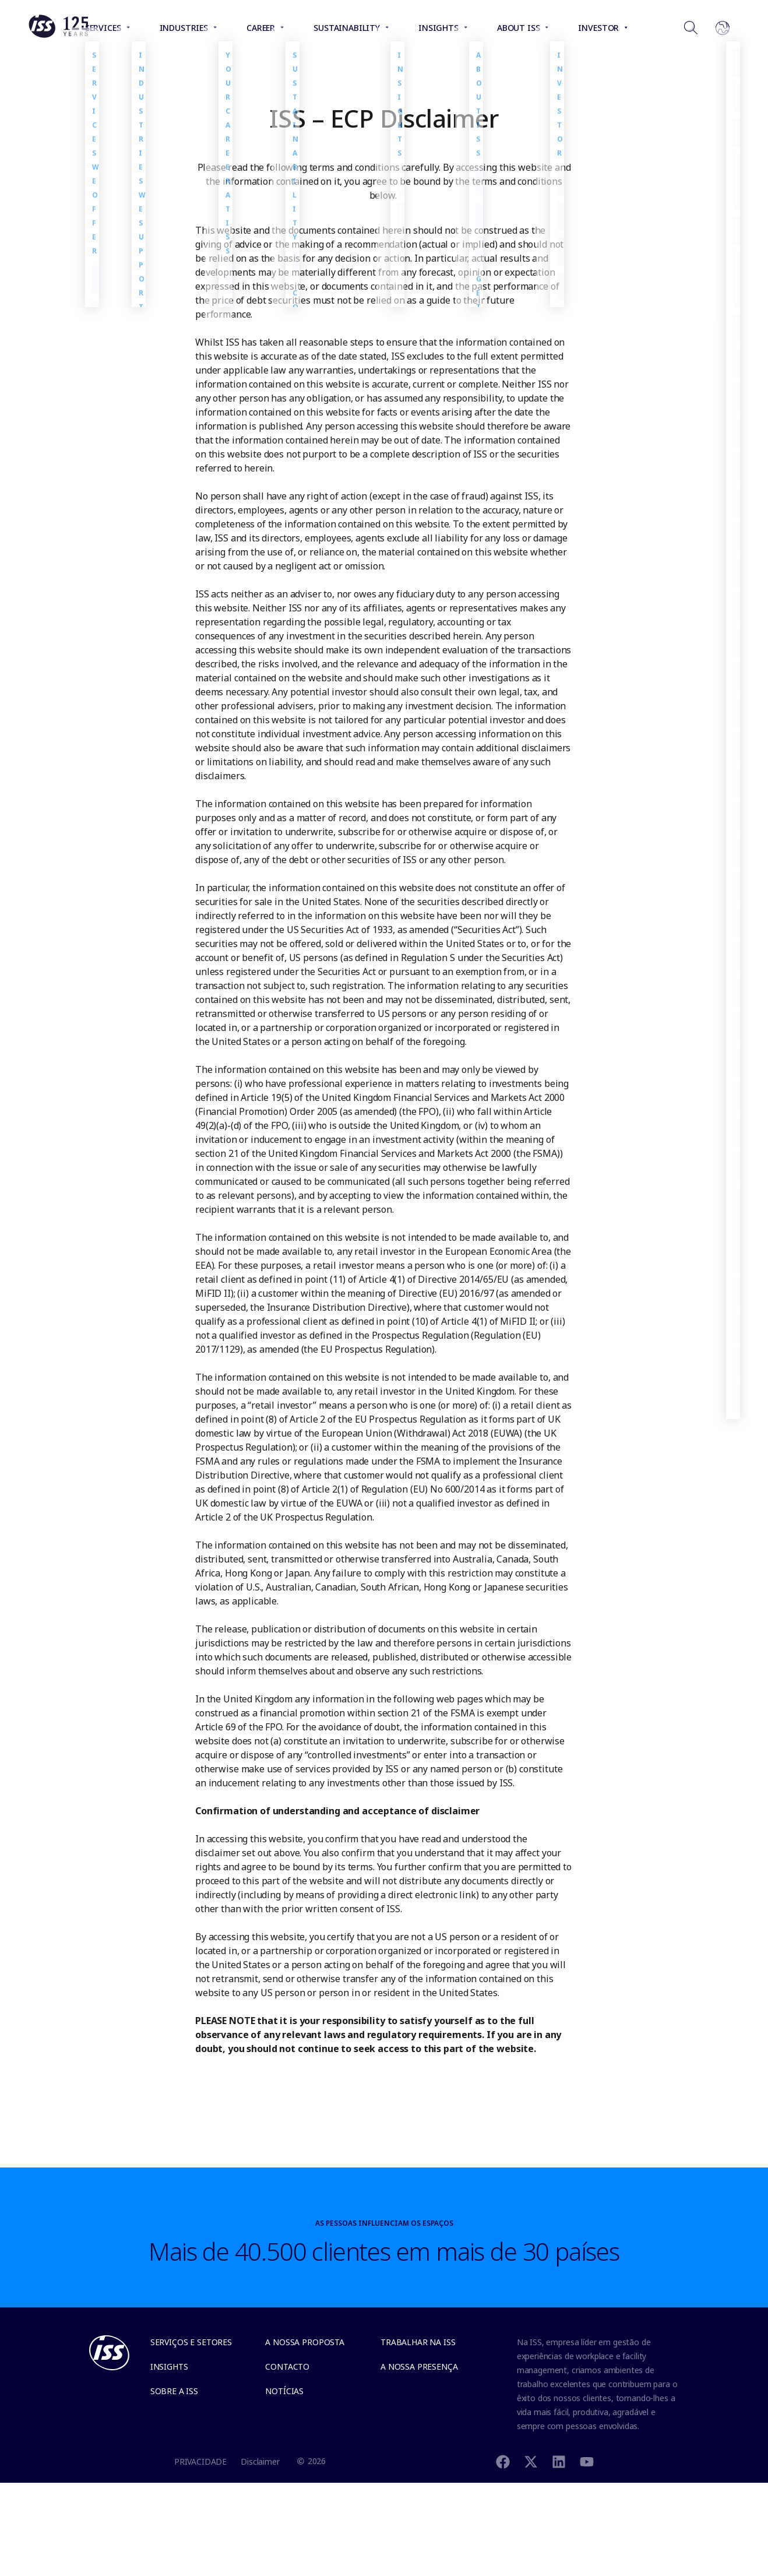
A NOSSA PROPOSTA (304, 2342)
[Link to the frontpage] (58, 35)
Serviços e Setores (191, 2342)
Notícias (284, 2390)
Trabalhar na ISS (418, 2342)
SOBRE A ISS (174, 2390)
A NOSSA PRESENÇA (419, 2366)
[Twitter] (531, 2460)
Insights (169, 2366)
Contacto (287, 2366)
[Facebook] (503, 2460)
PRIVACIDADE (200, 2461)
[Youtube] (587, 2460)
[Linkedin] (559, 2460)
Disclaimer (260, 2461)
